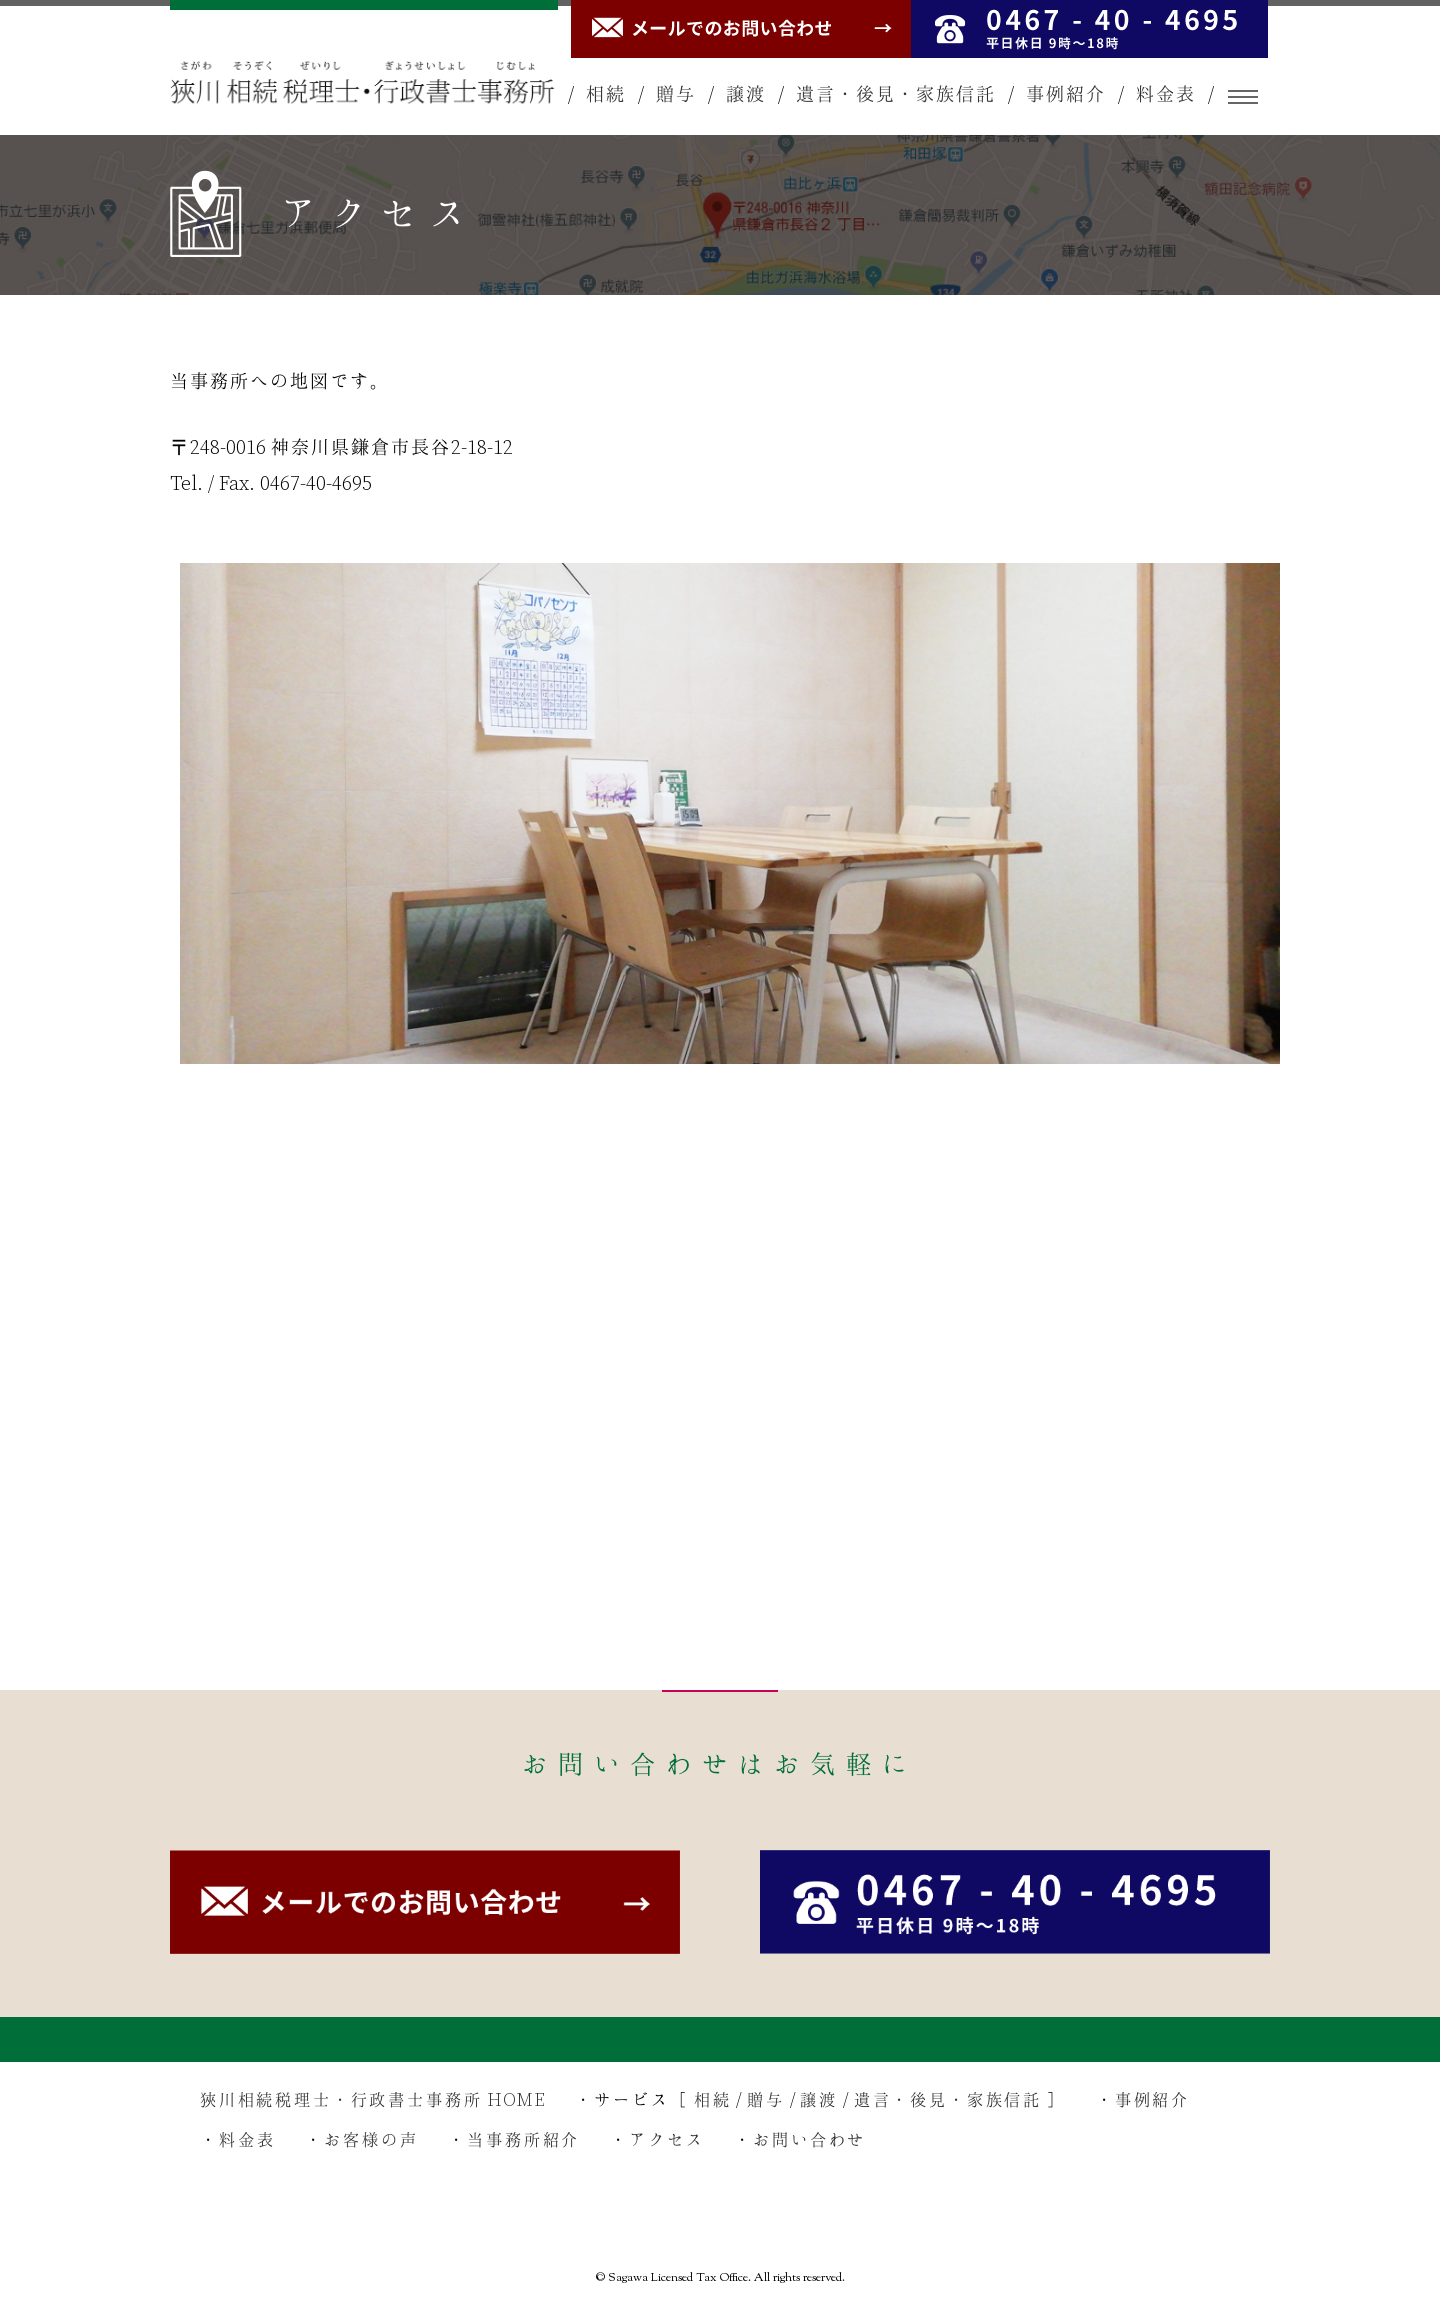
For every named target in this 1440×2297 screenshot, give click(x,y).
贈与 (676, 96)
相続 (606, 96)
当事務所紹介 (524, 2140)
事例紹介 (1066, 96)
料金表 (1166, 96)
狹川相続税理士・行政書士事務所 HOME (373, 2100)
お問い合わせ (811, 2140)
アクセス (668, 2140)
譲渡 (746, 96)
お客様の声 (372, 2140)
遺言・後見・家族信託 (896, 96)
